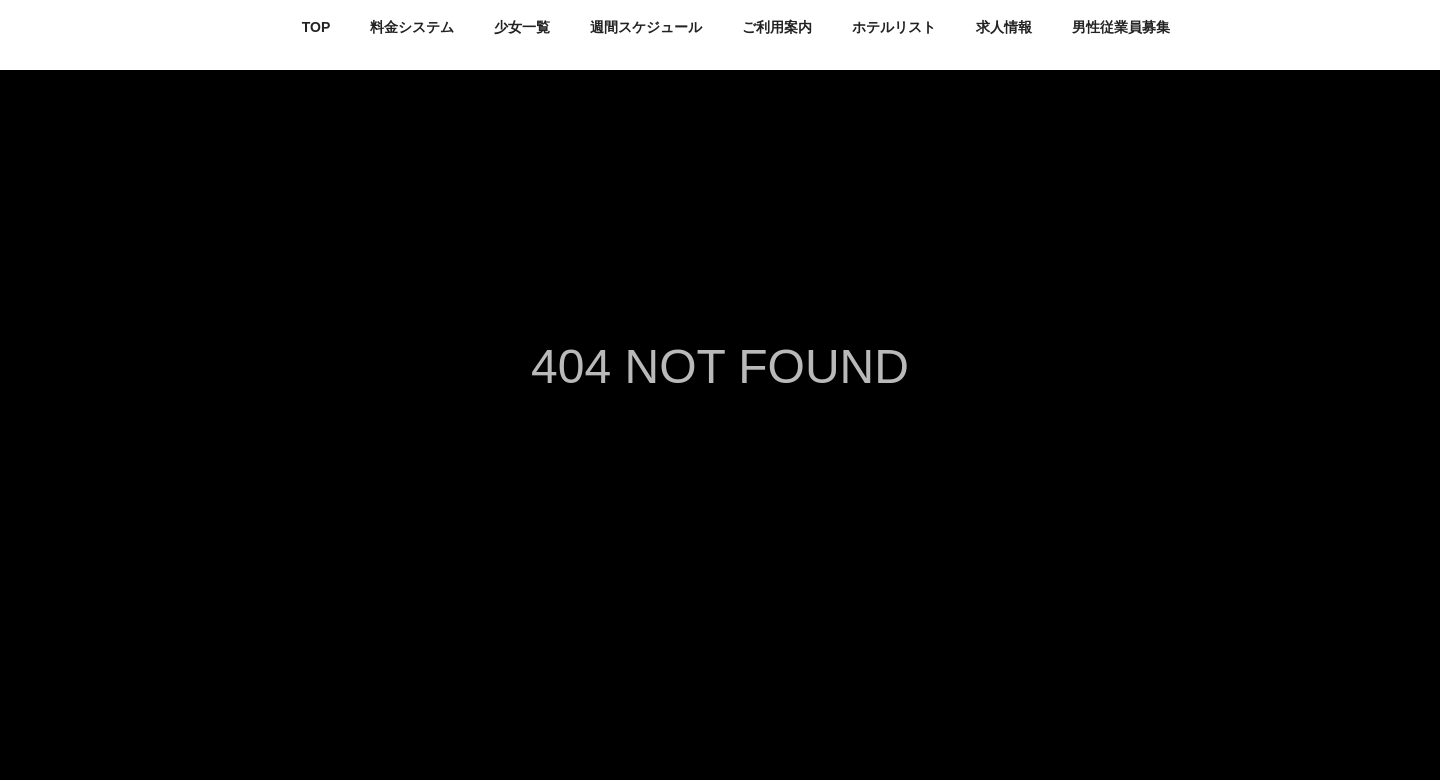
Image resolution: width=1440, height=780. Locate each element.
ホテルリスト (894, 27)
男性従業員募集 (1121, 27)
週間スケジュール (646, 27)
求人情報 (1004, 27)
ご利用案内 (777, 27)
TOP (316, 27)
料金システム (412, 27)
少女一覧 (522, 27)
